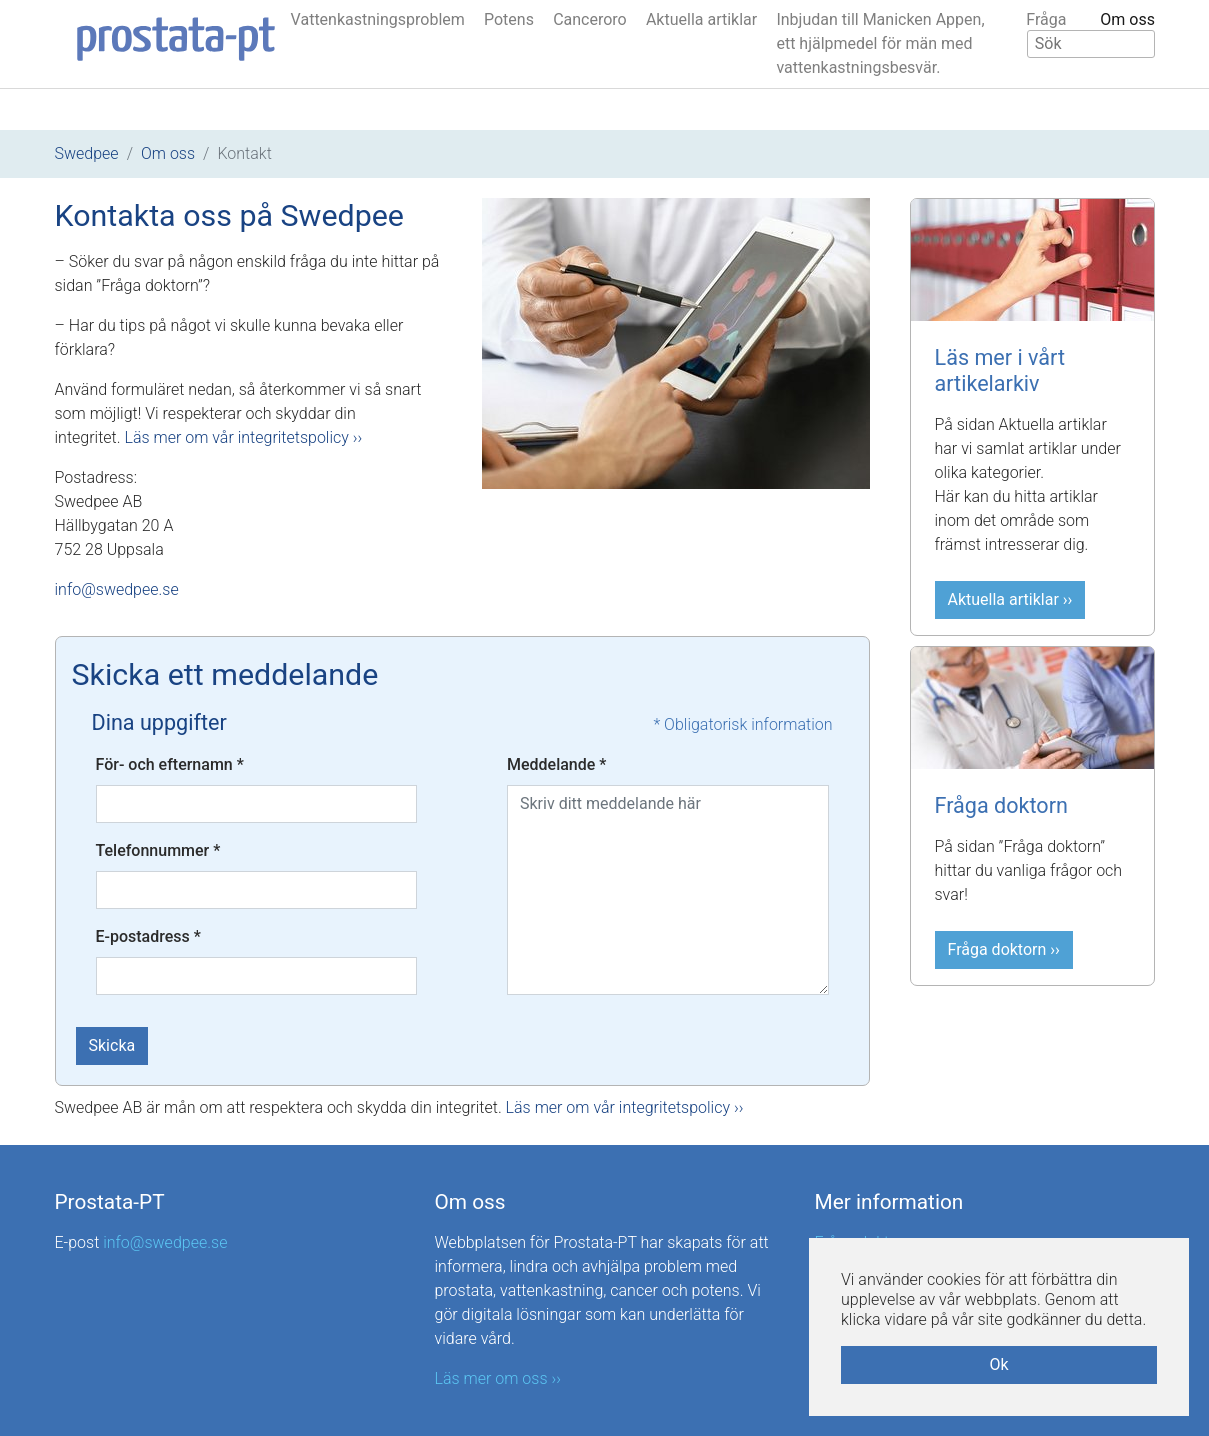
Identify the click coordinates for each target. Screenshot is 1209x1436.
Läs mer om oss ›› (498, 1378)
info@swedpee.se (117, 589)
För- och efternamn (170, 764)
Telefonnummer (158, 850)
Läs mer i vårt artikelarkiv (1000, 370)
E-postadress (148, 936)
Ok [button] (998, 1364)
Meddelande (556, 764)
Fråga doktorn (1001, 805)
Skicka (112, 1045)
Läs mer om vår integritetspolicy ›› (243, 437)
